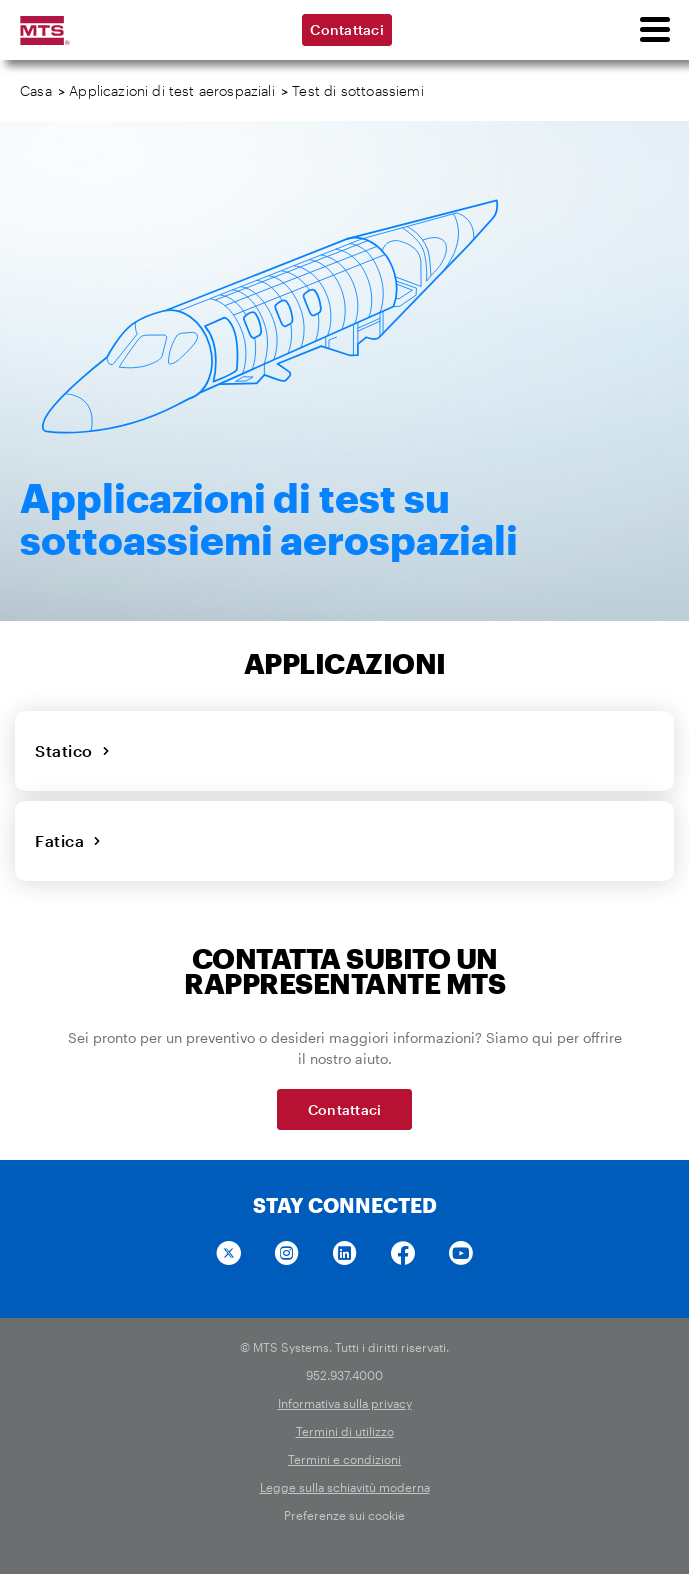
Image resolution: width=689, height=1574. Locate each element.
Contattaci (347, 29)
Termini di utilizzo (345, 1431)
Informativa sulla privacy (345, 1403)
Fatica (68, 840)
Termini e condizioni (344, 1459)
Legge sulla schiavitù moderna (345, 1487)
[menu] (654, 30)
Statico (72, 750)
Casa (36, 90)
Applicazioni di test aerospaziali (172, 90)
